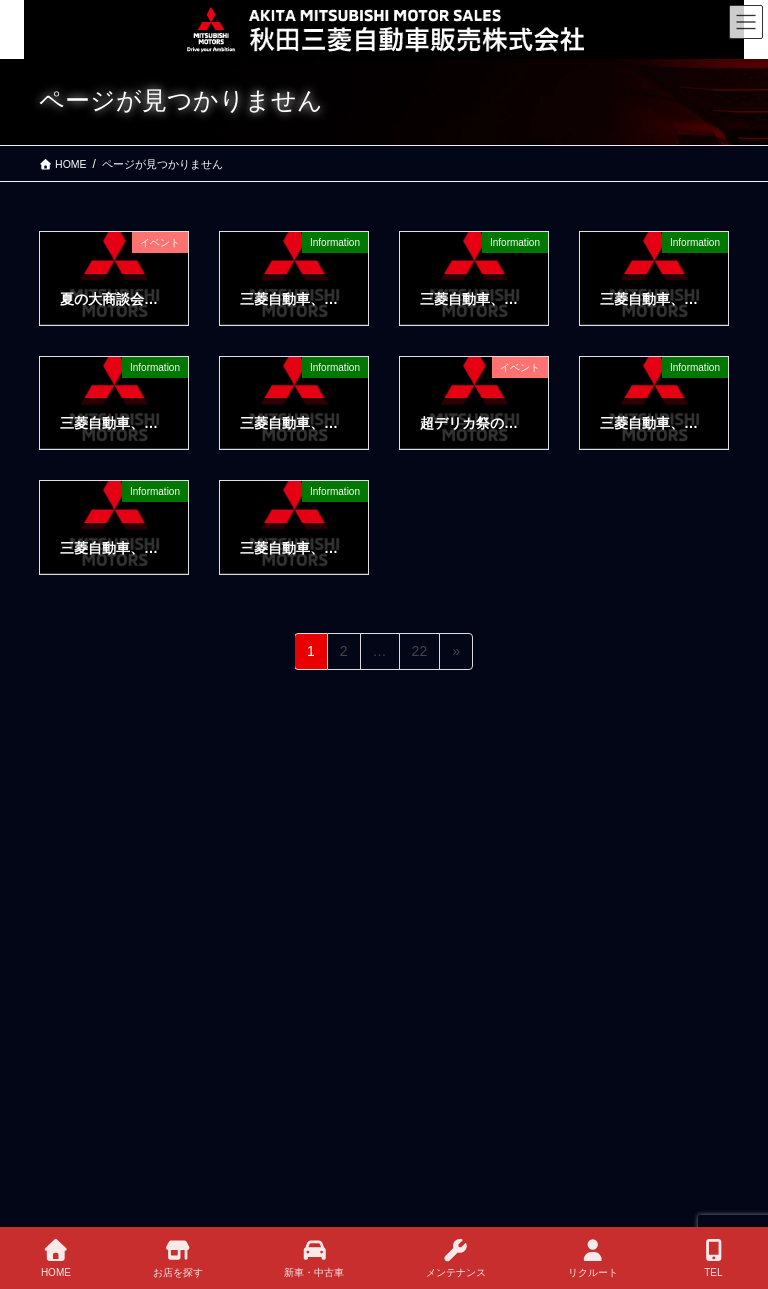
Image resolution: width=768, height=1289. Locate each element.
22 (419, 654)
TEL (714, 1258)
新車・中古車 (314, 1258)
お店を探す (178, 1258)
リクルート (593, 1258)
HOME (56, 1258)
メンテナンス (456, 1258)
